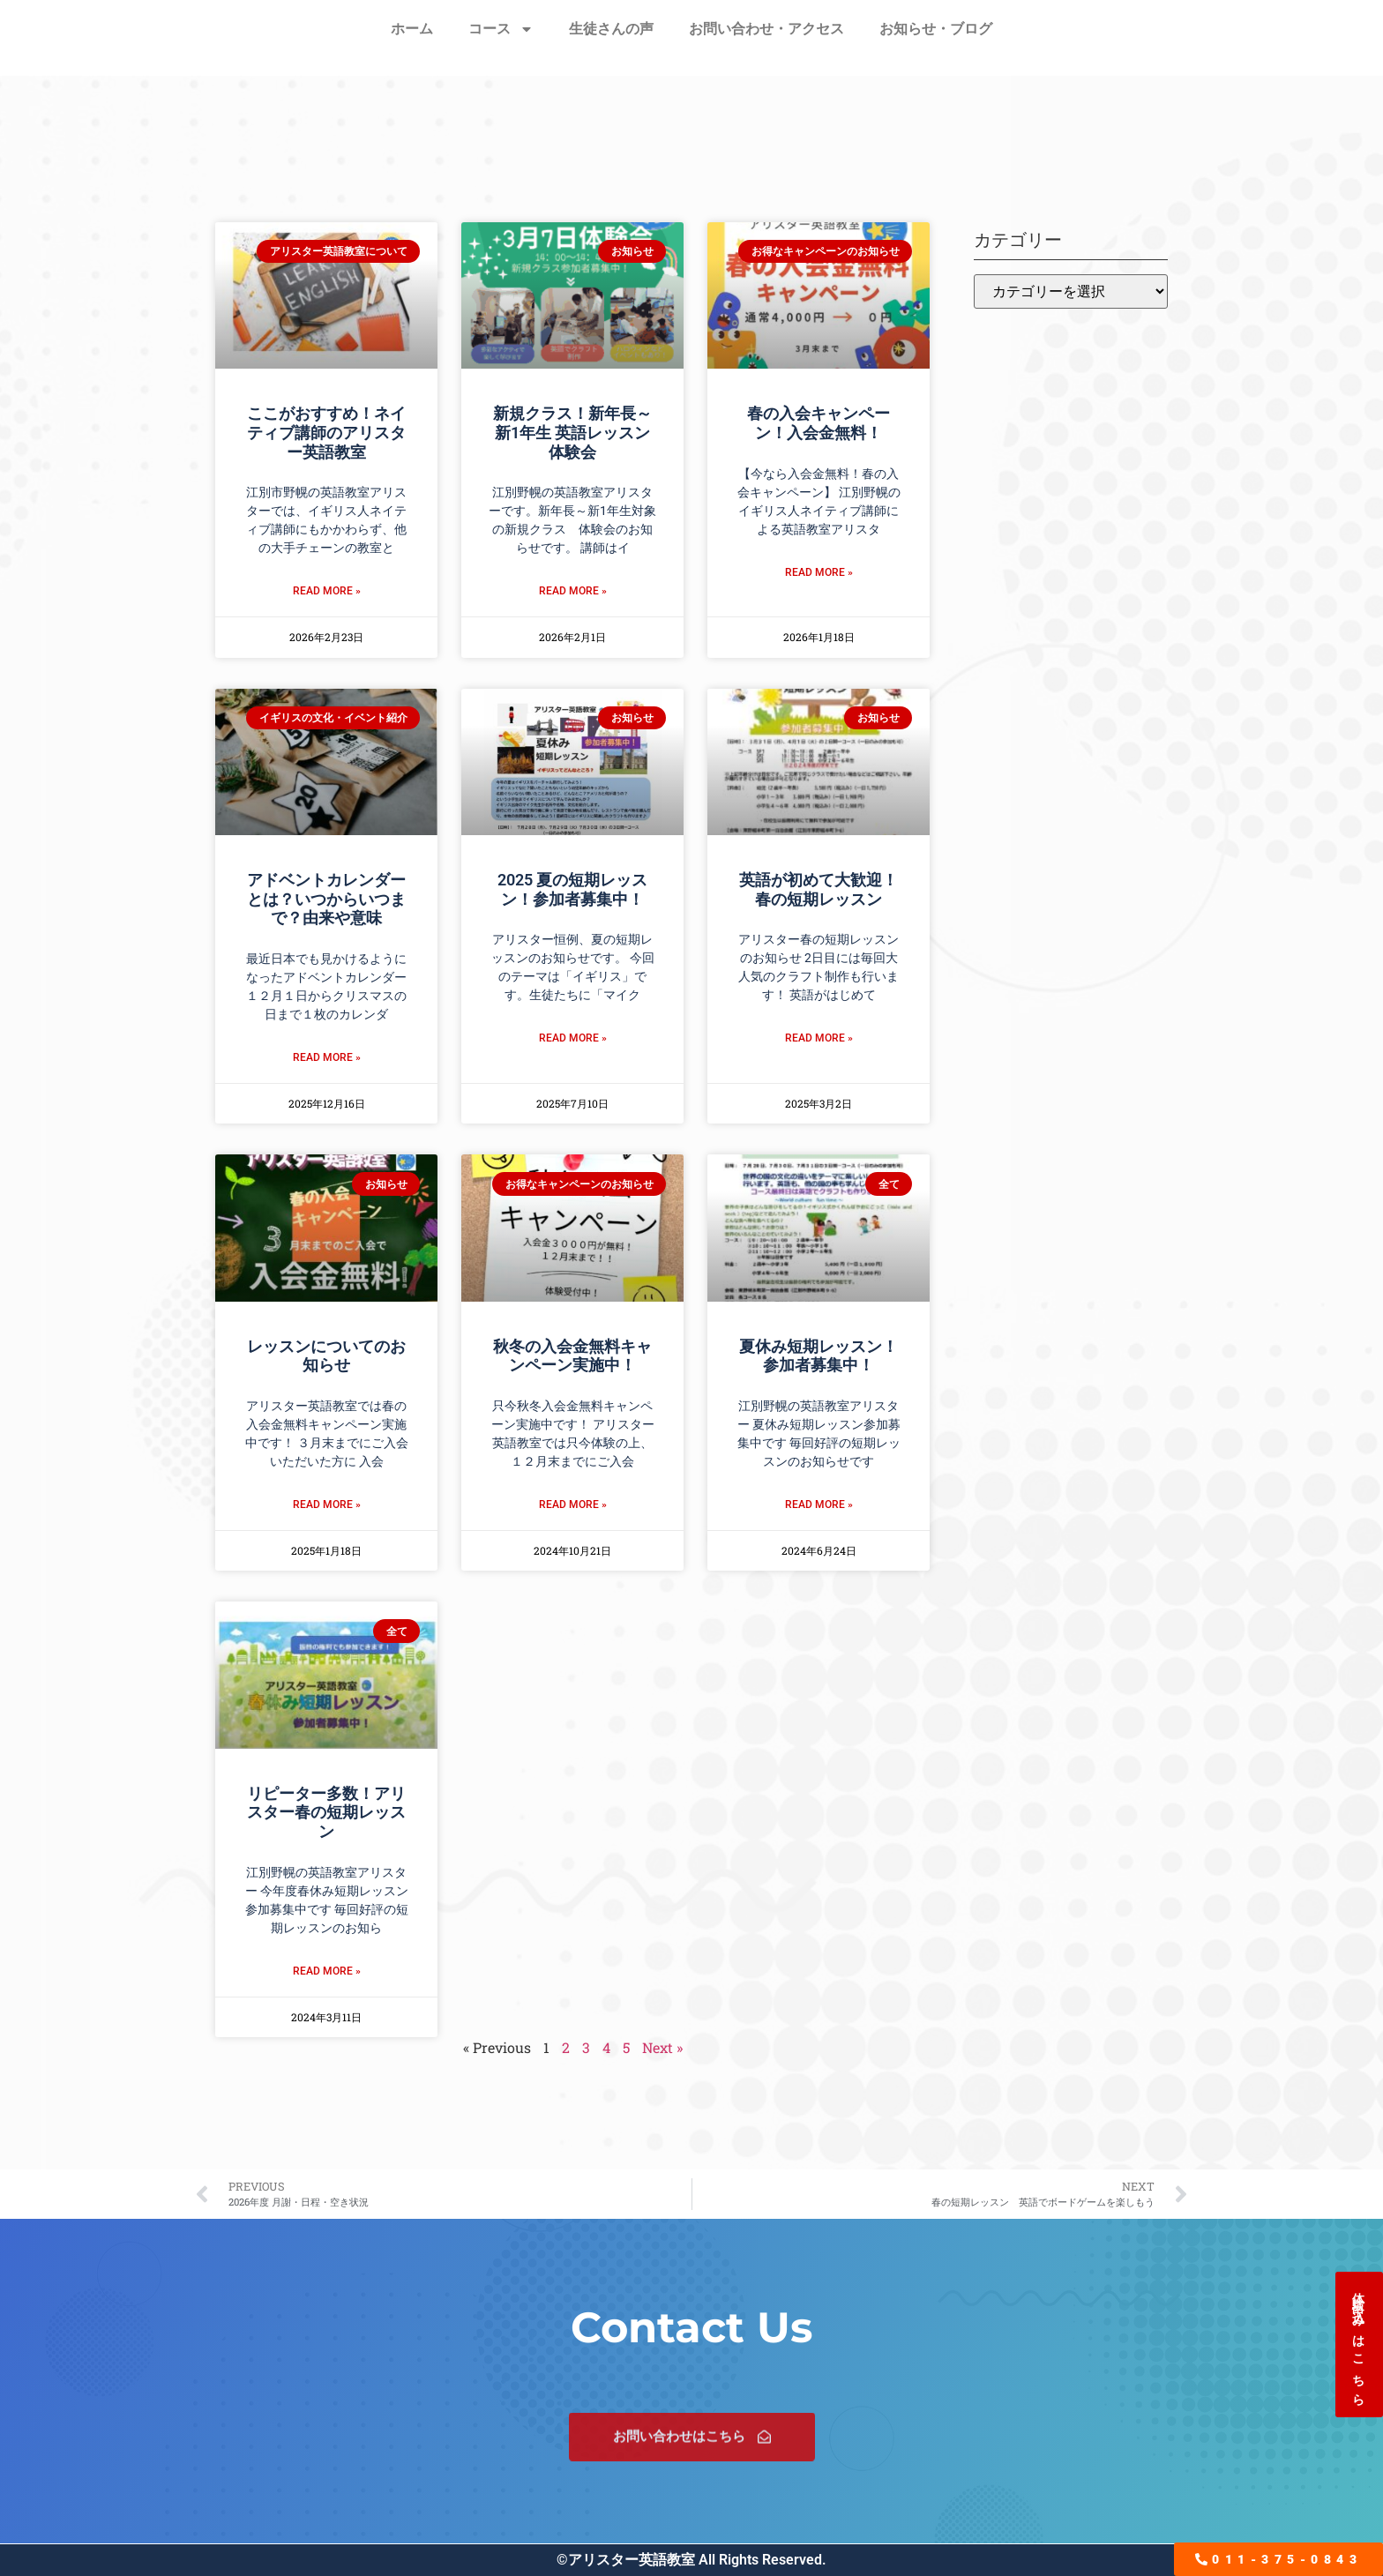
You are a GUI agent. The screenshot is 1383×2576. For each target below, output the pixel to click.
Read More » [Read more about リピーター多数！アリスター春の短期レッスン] (327, 1971)
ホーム (412, 28)
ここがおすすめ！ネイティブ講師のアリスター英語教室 (326, 432)
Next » (662, 2047)
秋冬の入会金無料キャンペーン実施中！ (572, 1356)
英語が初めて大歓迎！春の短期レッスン (818, 889)
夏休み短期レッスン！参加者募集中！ (818, 1356)
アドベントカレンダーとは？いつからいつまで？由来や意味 (326, 898)
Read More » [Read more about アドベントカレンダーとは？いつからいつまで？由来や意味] (327, 1057)
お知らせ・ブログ (935, 28)
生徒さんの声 (611, 28)
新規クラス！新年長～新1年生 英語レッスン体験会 (572, 432)
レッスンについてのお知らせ (326, 1356)
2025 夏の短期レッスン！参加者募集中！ (572, 889)
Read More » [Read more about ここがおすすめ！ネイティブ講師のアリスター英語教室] (327, 591)
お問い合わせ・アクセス (766, 28)
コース (501, 29)
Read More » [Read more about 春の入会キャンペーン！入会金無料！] (819, 572)
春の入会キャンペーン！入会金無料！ (818, 423)
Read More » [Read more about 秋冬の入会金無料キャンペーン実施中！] (573, 1504)
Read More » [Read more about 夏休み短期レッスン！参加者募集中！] (819, 1504)
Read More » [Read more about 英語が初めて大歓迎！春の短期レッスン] (819, 1038)
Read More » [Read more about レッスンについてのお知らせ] (327, 1504)
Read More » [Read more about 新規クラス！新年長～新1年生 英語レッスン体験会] (573, 591)
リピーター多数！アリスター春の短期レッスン (326, 1812)
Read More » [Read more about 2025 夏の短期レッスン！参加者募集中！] (573, 1038)
